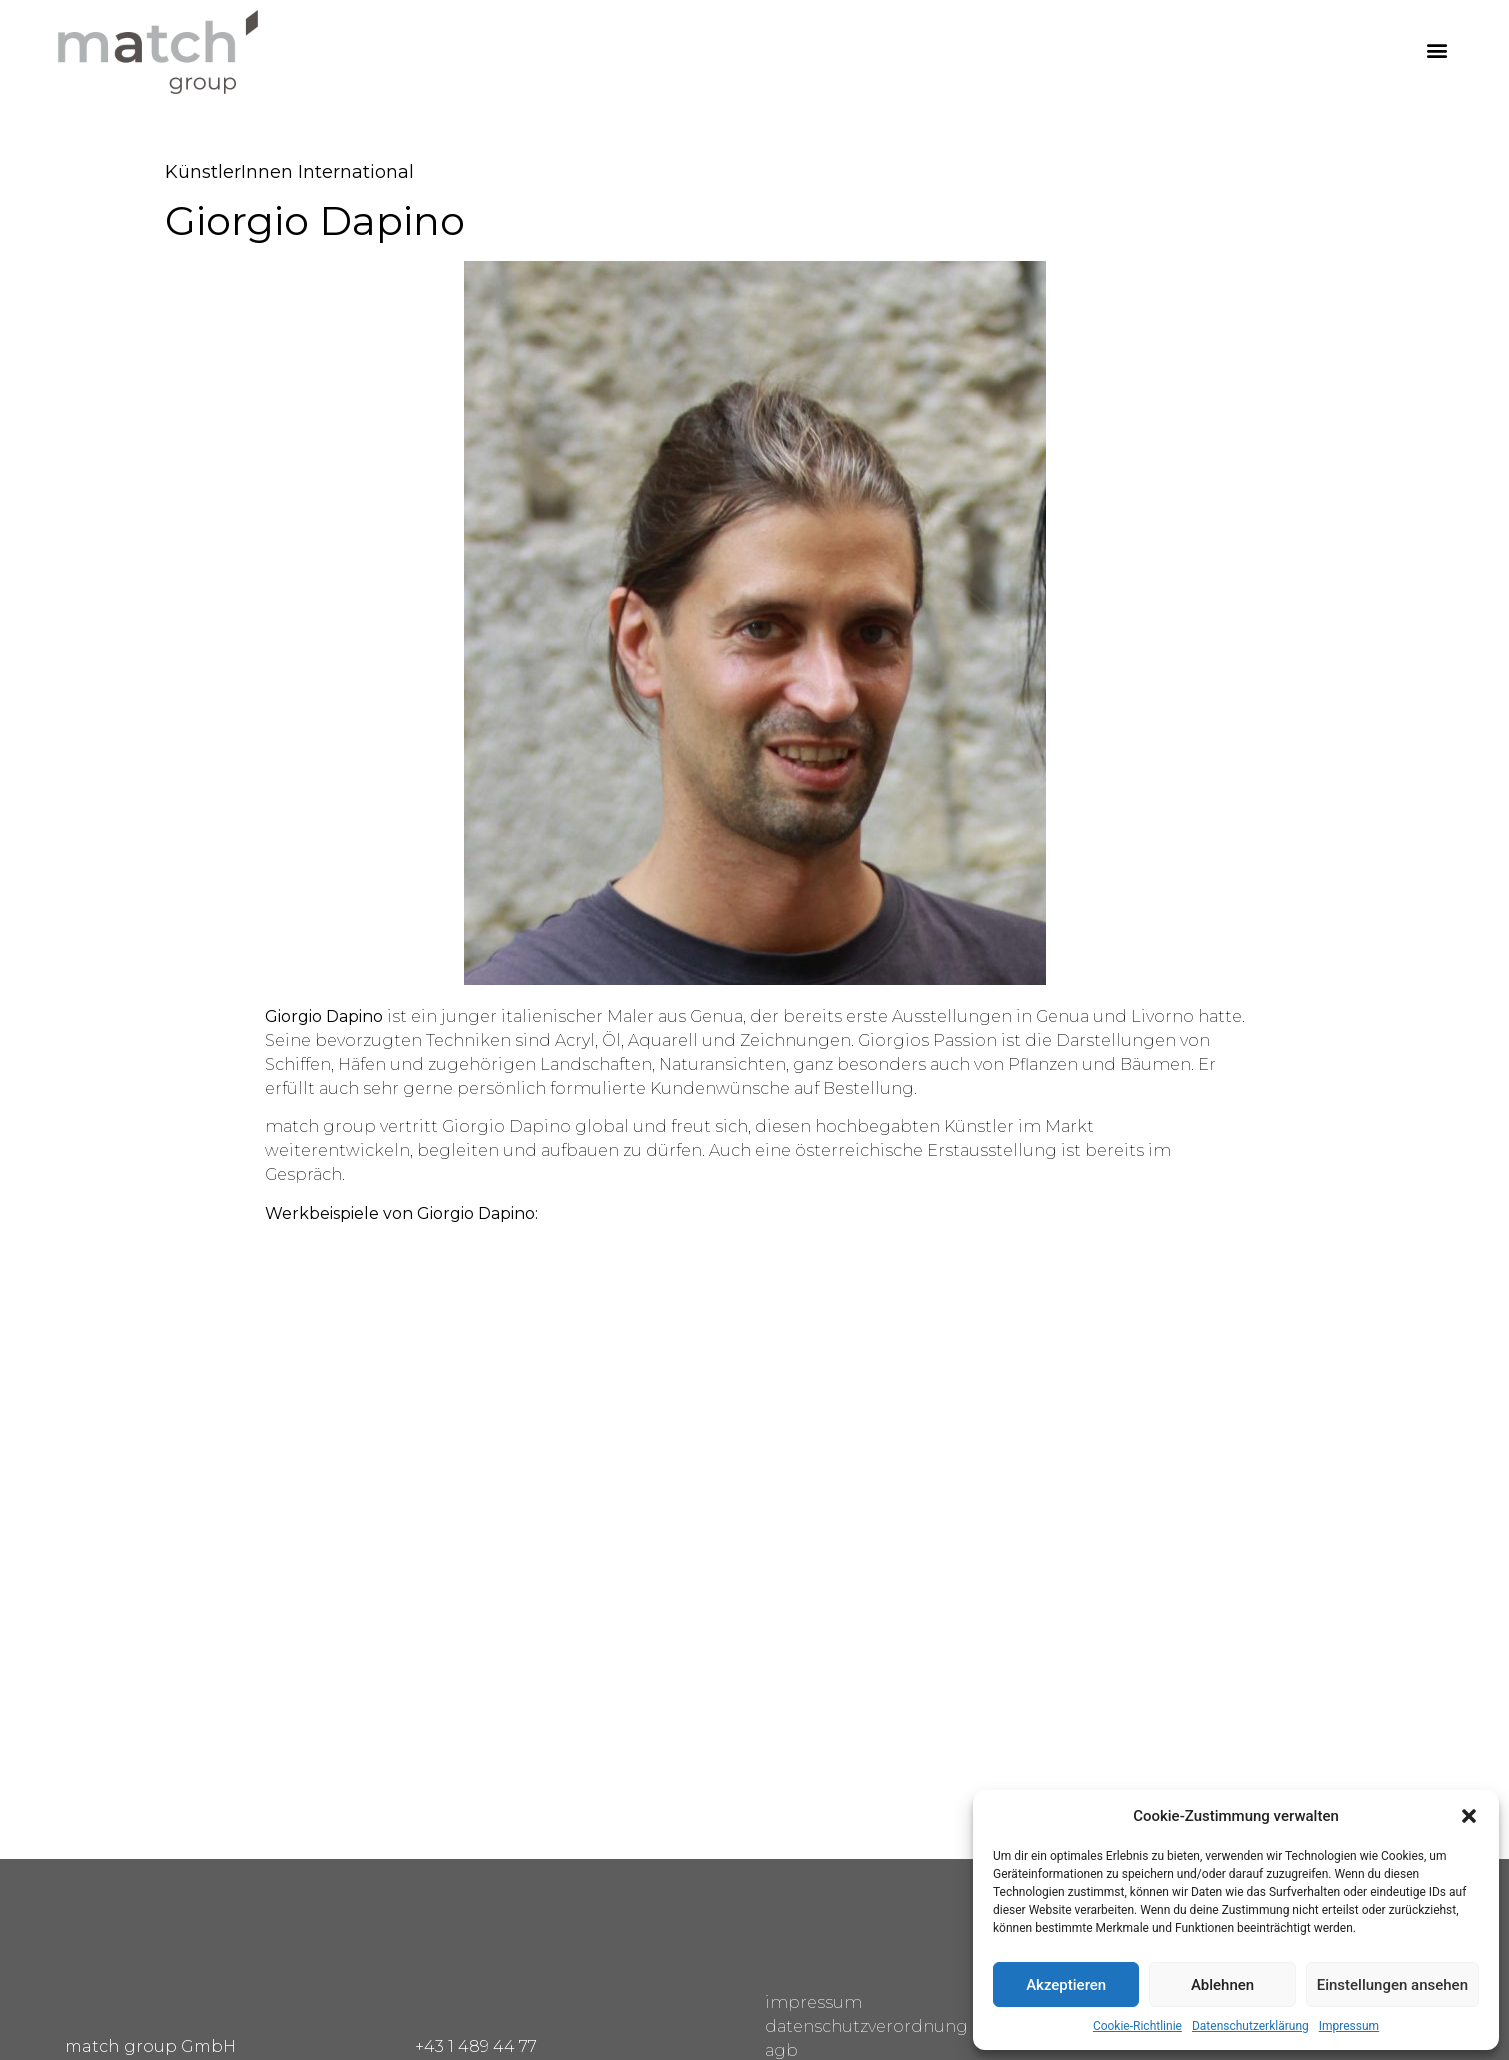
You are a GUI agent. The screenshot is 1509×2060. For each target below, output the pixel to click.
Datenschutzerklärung (1250, 2026)
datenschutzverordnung (866, 2026)
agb (781, 2050)
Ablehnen (1222, 1985)
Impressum (1349, 2026)
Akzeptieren (1066, 1985)
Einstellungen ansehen (1392, 1985)
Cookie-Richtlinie (1137, 2026)
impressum (813, 2002)
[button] (1469, 1816)
